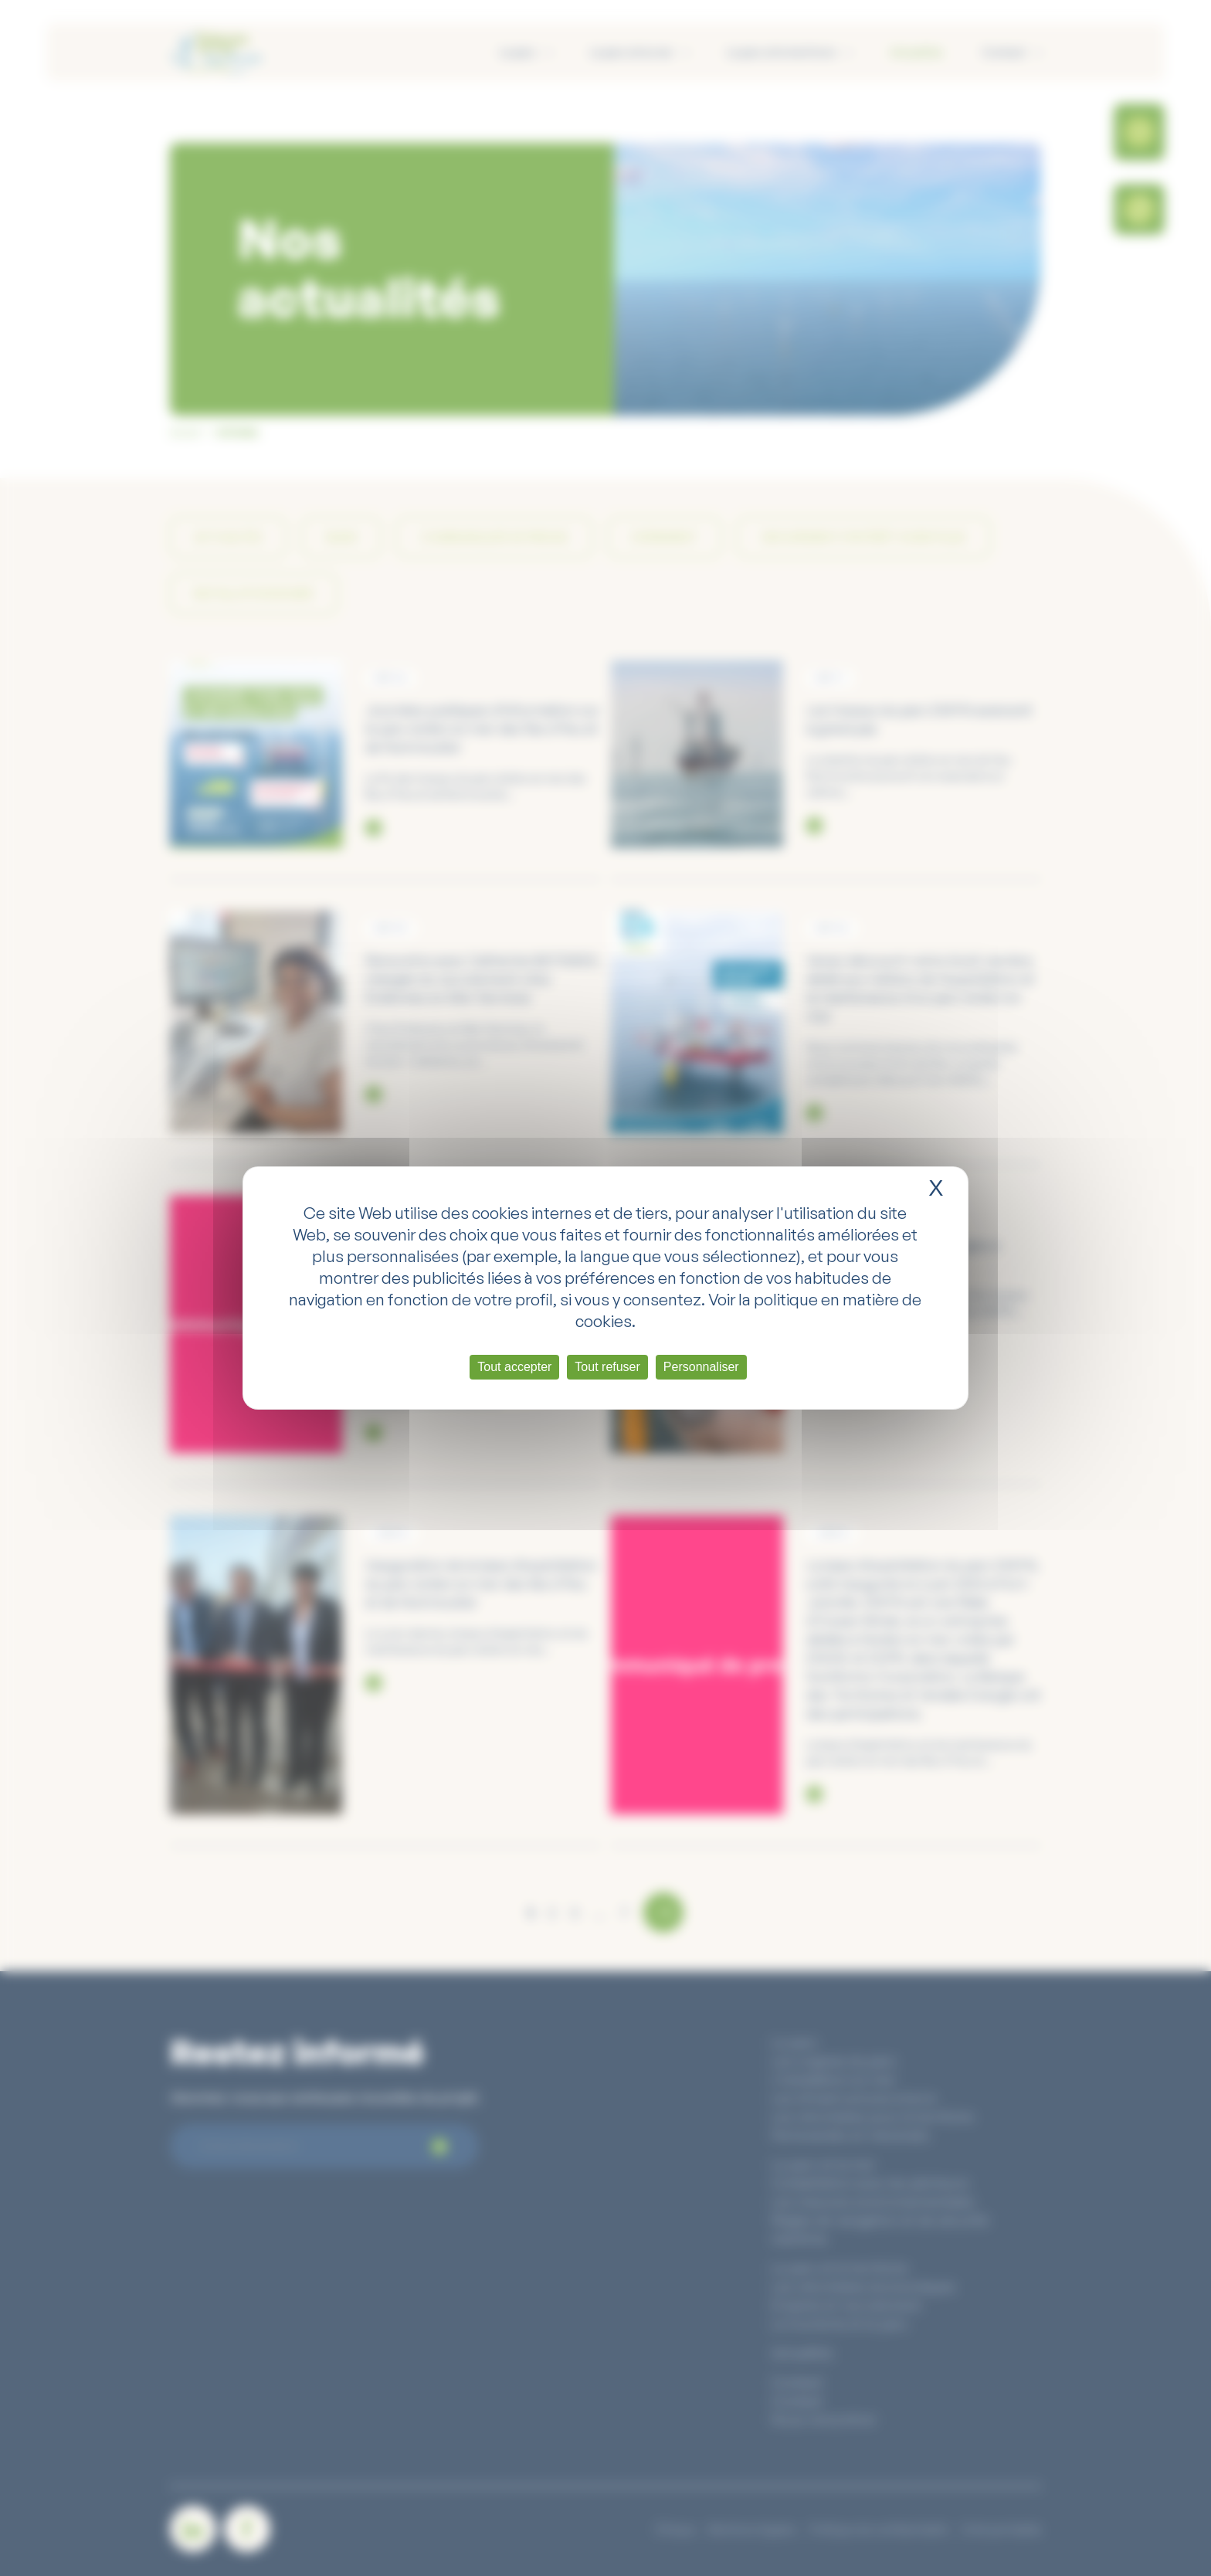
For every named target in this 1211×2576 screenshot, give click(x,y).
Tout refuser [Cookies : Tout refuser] (607, 1366)
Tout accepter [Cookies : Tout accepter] (514, 1366)
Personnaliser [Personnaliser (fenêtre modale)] (701, 1366)
